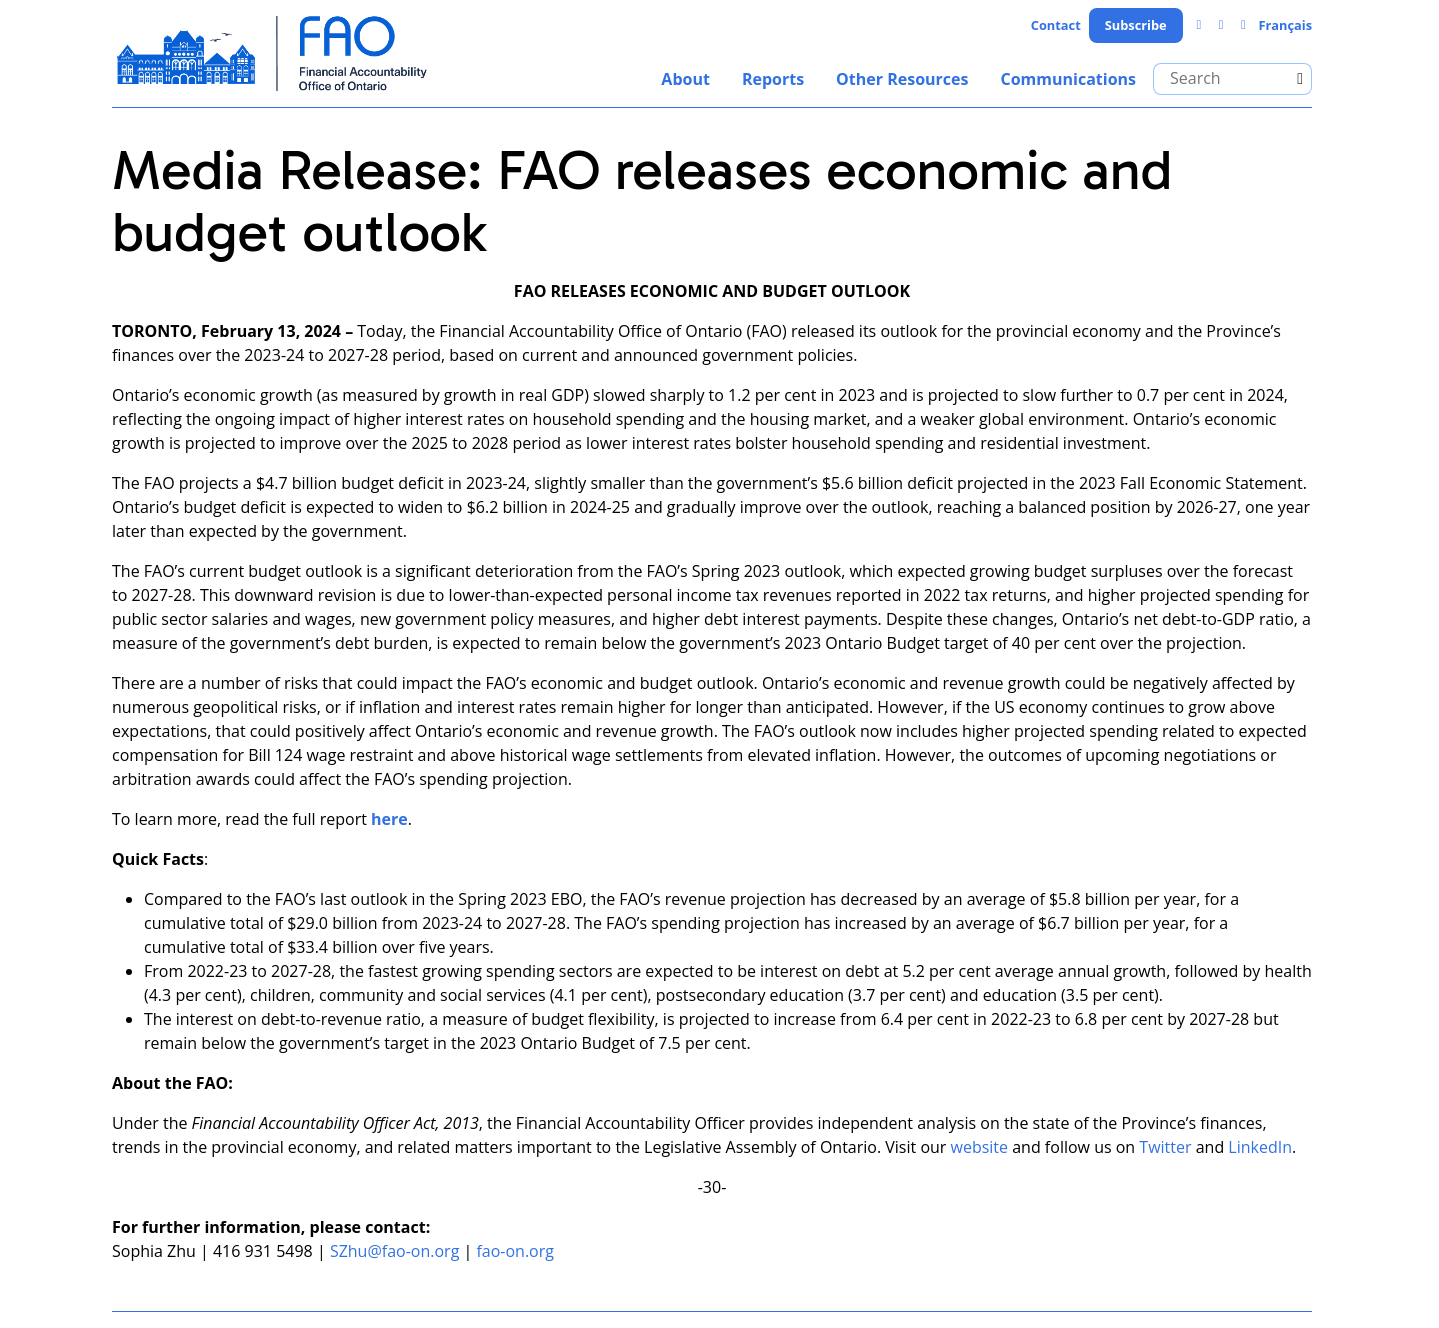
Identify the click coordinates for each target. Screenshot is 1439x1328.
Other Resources (902, 79)
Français (1285, 25)
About (685, 79)
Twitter (1165, 1147)
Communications (1068, 79)
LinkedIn (1260, 1147)
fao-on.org (515, 1251)
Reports (773, 79)
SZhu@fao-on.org (394, 1251)
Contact (1056, 25)
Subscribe (1136, 25)
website (980, 1147)
